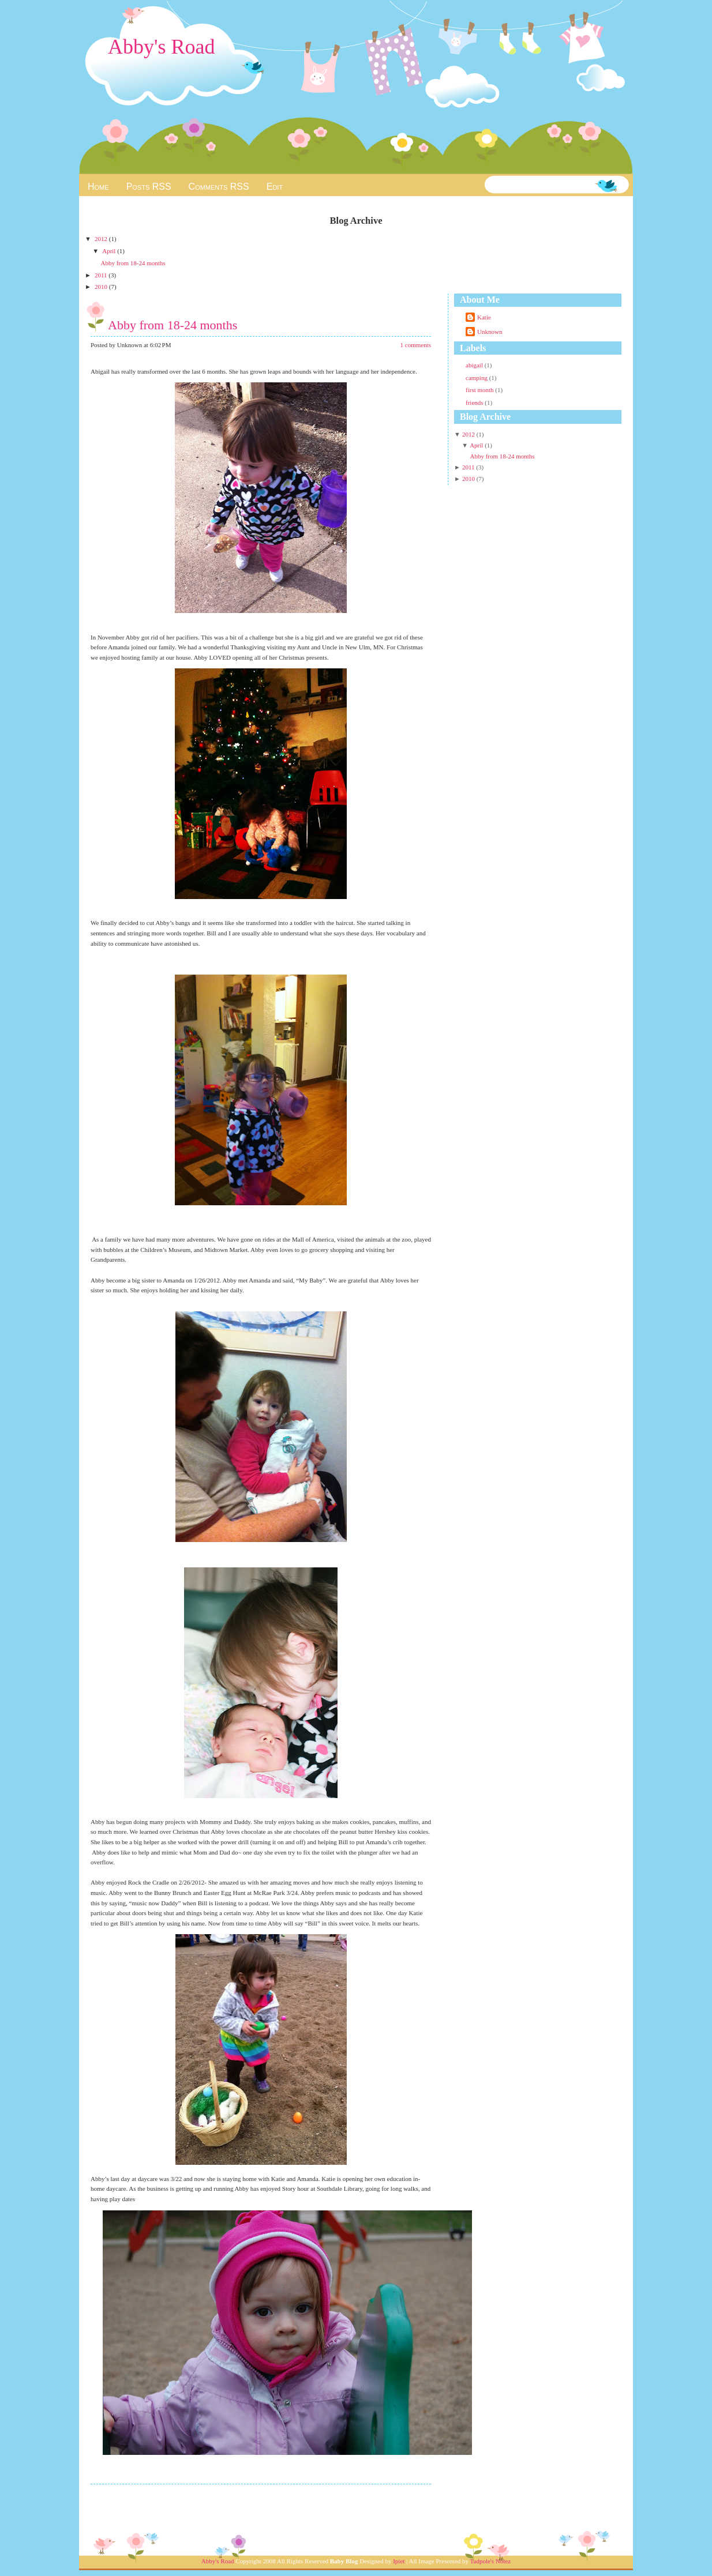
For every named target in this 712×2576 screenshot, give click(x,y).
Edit (275, 186)
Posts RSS (148, 186)
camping (477, 377)
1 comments (415, 344)
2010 (102, 286)
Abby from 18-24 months (132, 263)
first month (480, 389)
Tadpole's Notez (490, 2561)
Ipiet (398, 2561)
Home (98, 186)
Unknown (489, 331)
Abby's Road (161, 46)
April (109, 250)
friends (475, 402)
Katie (484, 317)
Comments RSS (219, 186)
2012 (102, 238)
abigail (475, 365)
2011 (101, 275)
